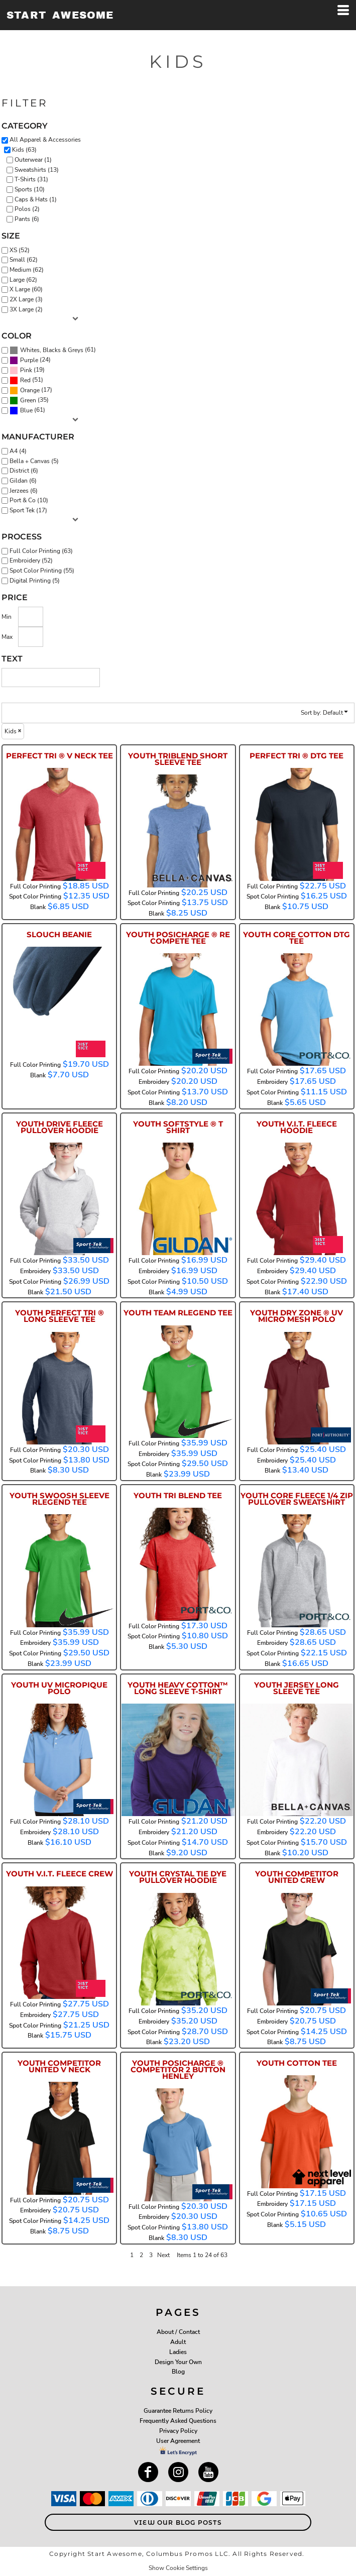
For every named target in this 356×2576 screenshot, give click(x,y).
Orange (30, 390)
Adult (178, 2342)
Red (25, 380)
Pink (26, 370)
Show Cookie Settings (178, 2568)
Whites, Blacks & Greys (51, 350)
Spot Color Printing (35, 896)
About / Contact (178, 2332)
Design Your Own (178, 2362)
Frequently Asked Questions (178, 2421)
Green (28, 400)
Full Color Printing (35, 886)
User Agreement (178, 2441)
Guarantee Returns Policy (178, 2411)
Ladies (178, 2352)
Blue (26, 410)
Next (163, 2255)
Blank (38, 907)
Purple (29, 360)
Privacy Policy (178, 2431)
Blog (178, 2372)
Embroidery (154, 1082)
